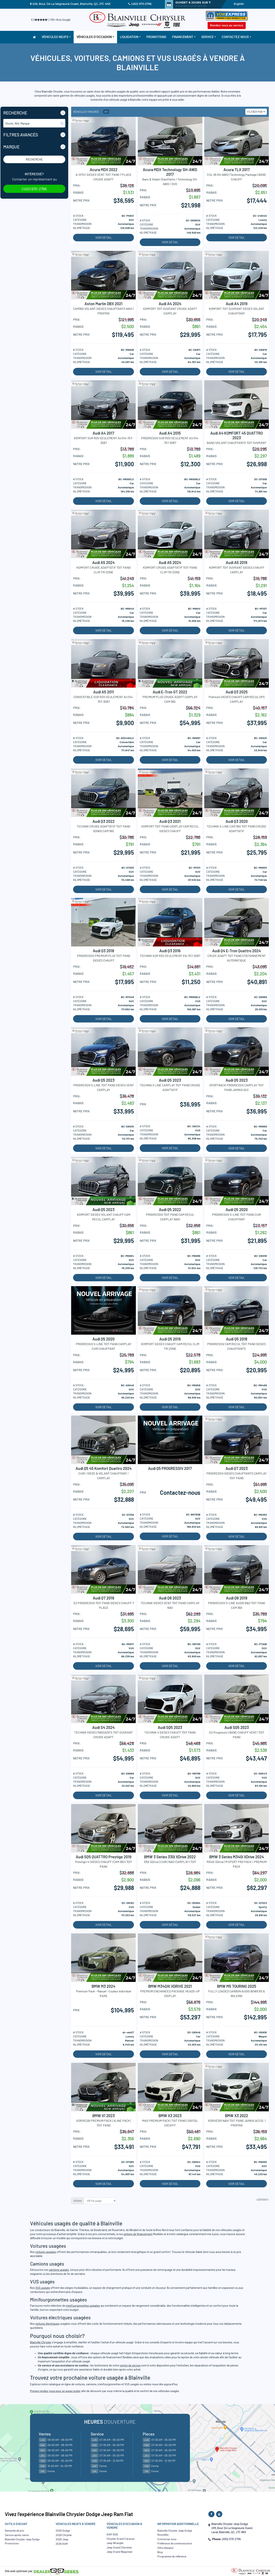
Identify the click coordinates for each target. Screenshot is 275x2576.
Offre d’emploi (165, 2547)
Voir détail (103, 237)
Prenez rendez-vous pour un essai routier (55, 2391)
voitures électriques (47, 2323)
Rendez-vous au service (226, 25)
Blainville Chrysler (40, 2342)
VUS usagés (42, 2287)
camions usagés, (59, 2269)
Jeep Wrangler (115, 2543)
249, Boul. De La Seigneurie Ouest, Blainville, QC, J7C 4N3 (71, 4)
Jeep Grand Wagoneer (120, 2551)
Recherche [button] (15, 112)
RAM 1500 (112, 2534)
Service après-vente (17, 2535)
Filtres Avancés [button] (20, 134)
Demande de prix (14, 2530)
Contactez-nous (167, 2539)
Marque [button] (11, 146)
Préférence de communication (174, 2543)
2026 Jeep (62, 2539)
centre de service (130, 2365)
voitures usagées (45, 2252)
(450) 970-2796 (141, 4)
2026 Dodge (63, 2530)
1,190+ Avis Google (59, 19)
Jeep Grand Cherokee (119, 2547)
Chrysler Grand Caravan (120, 2538)
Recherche (34, 159)
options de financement (138, 2234)
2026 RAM (62, 2543)
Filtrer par (255, 111)
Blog (160, 2552)
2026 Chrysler (64, 2535)
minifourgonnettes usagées (83, 2305)
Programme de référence (171, 2556)
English (239, 4)
